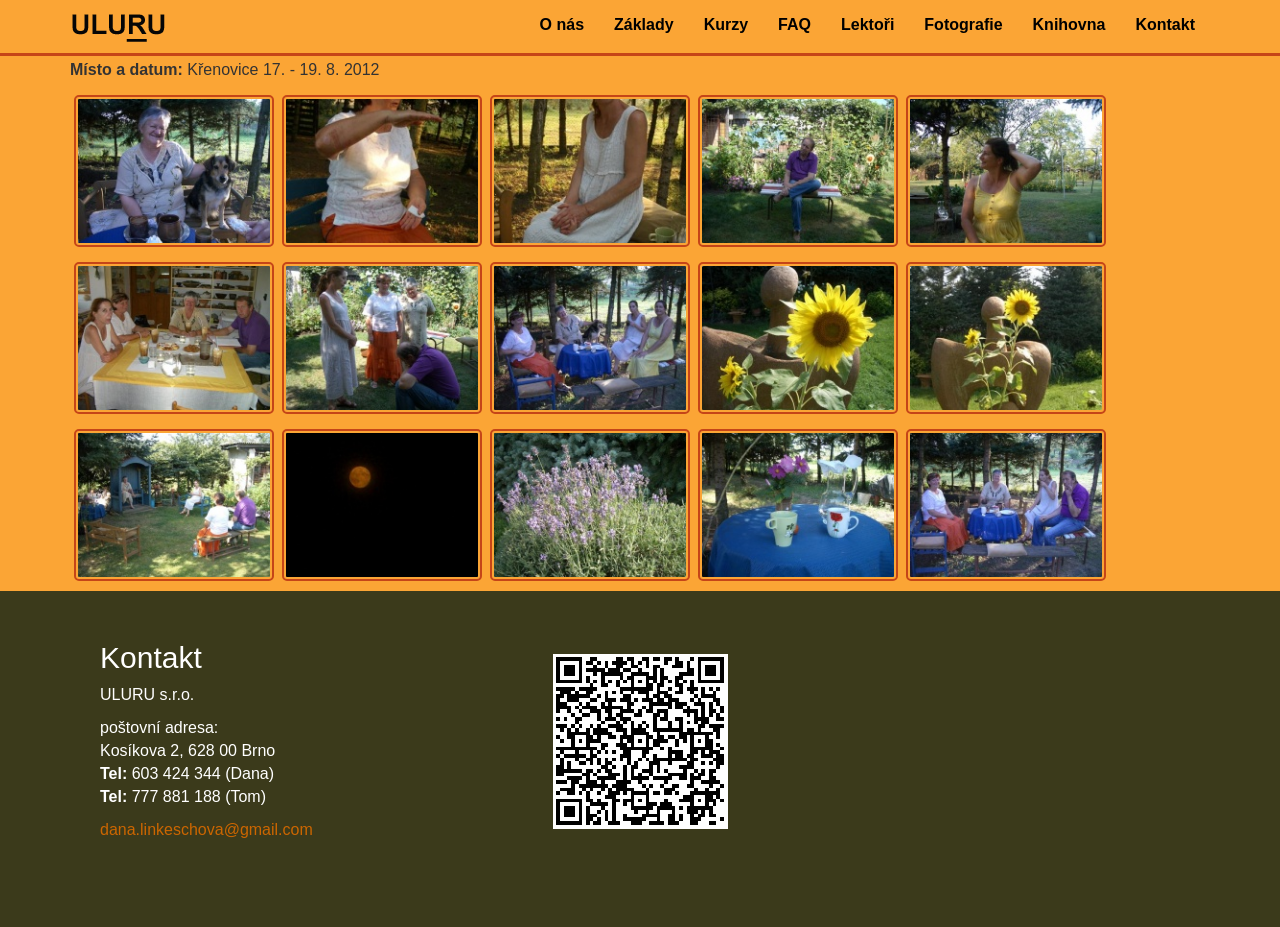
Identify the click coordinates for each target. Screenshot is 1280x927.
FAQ (794, 24)
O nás (562, 24)
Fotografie (963, 24)
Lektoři (867, 24)
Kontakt (1165, 24)
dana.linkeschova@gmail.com (206, 829)
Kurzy (726, 24)
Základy (644, 24)
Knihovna (1069, 24)
